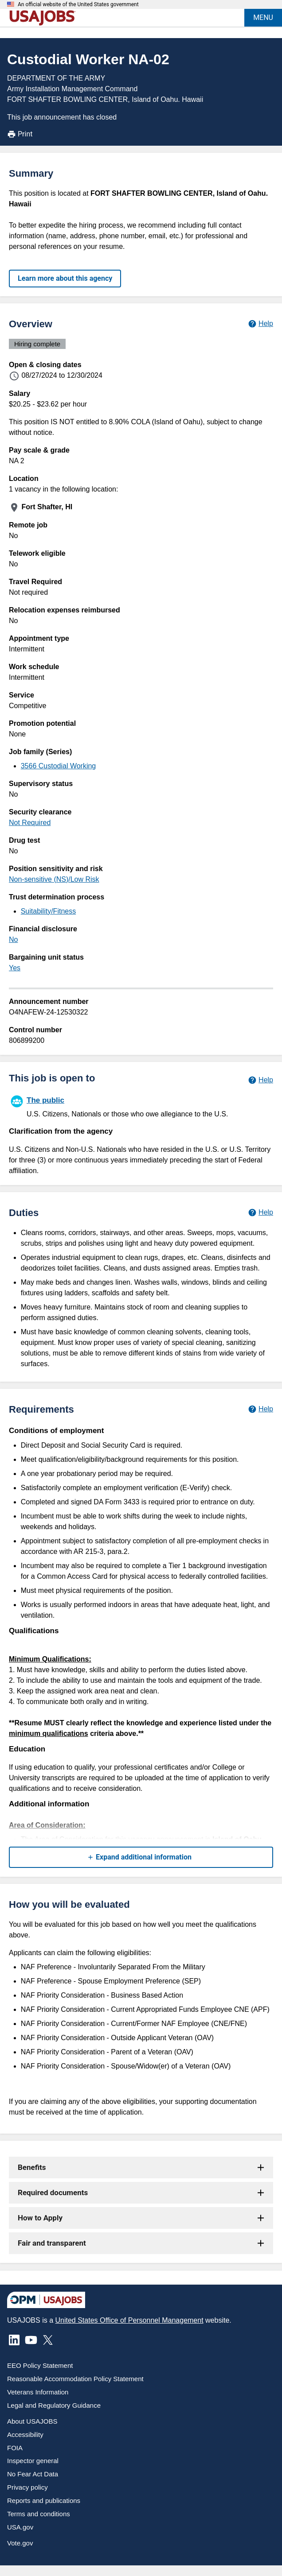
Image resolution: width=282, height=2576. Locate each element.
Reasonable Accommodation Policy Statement (75, 2378)
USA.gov (20, 2527)
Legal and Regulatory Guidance (54, 2405)
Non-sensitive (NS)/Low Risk (54, 879)
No (13, 939)
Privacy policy (27, 2487)
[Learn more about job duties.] (260, 1212)
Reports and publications (43, 2500)
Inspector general (33, 2460)
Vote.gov (20, 2543)
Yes (14, 968)
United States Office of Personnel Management (129, 2320)
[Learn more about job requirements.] (260, 1409)
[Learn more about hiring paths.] (260, 1080)
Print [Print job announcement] (19, 134)
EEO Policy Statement (40, 2365)
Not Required (30, 822)
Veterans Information (37, 2392)
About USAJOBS (32, 2421)
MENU (263, 17)
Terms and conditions (38, 2514)
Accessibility (25, 2434)
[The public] (141, 1106)
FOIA (15, 2448)
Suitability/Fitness (48, 911)
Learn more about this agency (65, 278)
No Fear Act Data (32, 2474)
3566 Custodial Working (58, 766)
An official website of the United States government (78, 4)
